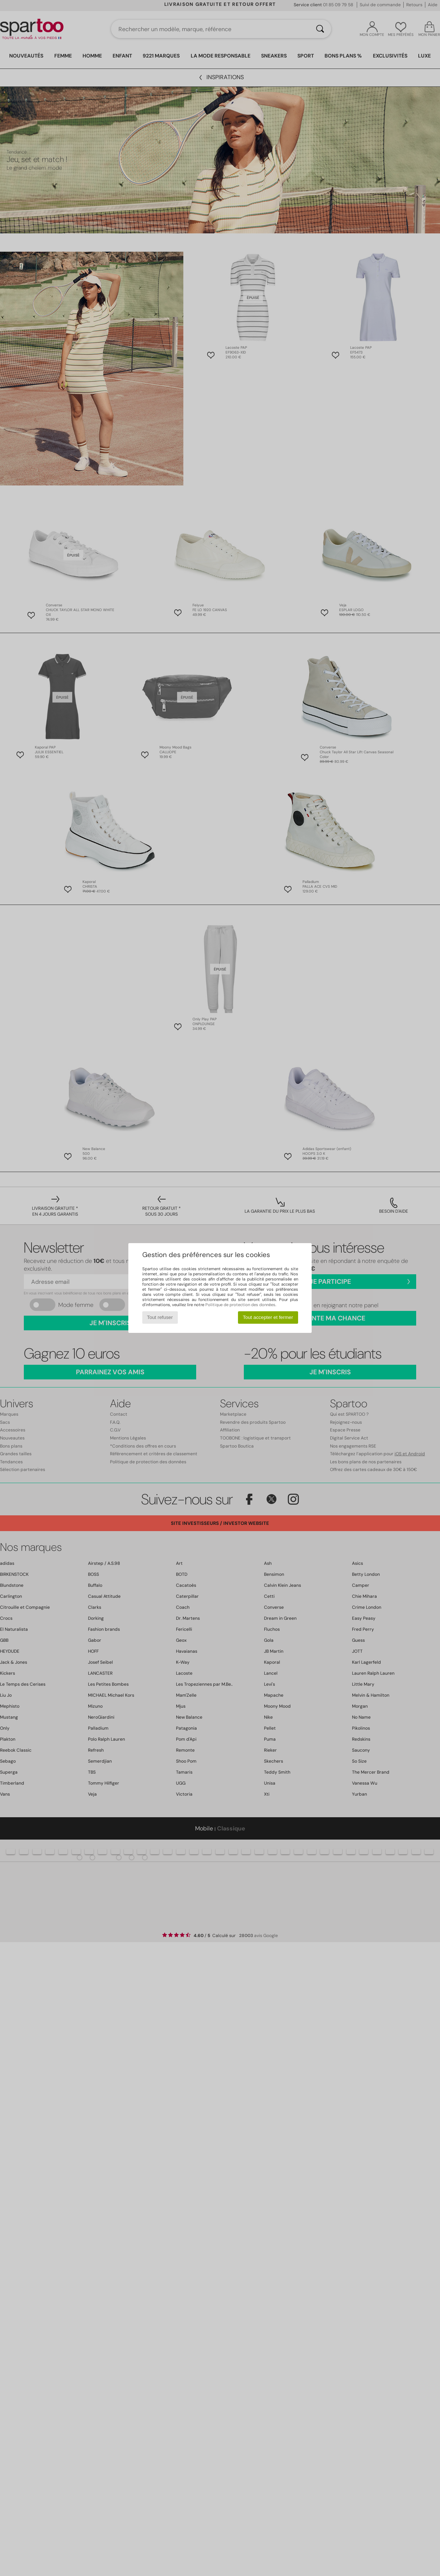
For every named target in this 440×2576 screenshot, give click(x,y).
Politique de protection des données (240, 1304)
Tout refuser (160, 1317)
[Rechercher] (320, 29)
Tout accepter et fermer (268, 1317)
